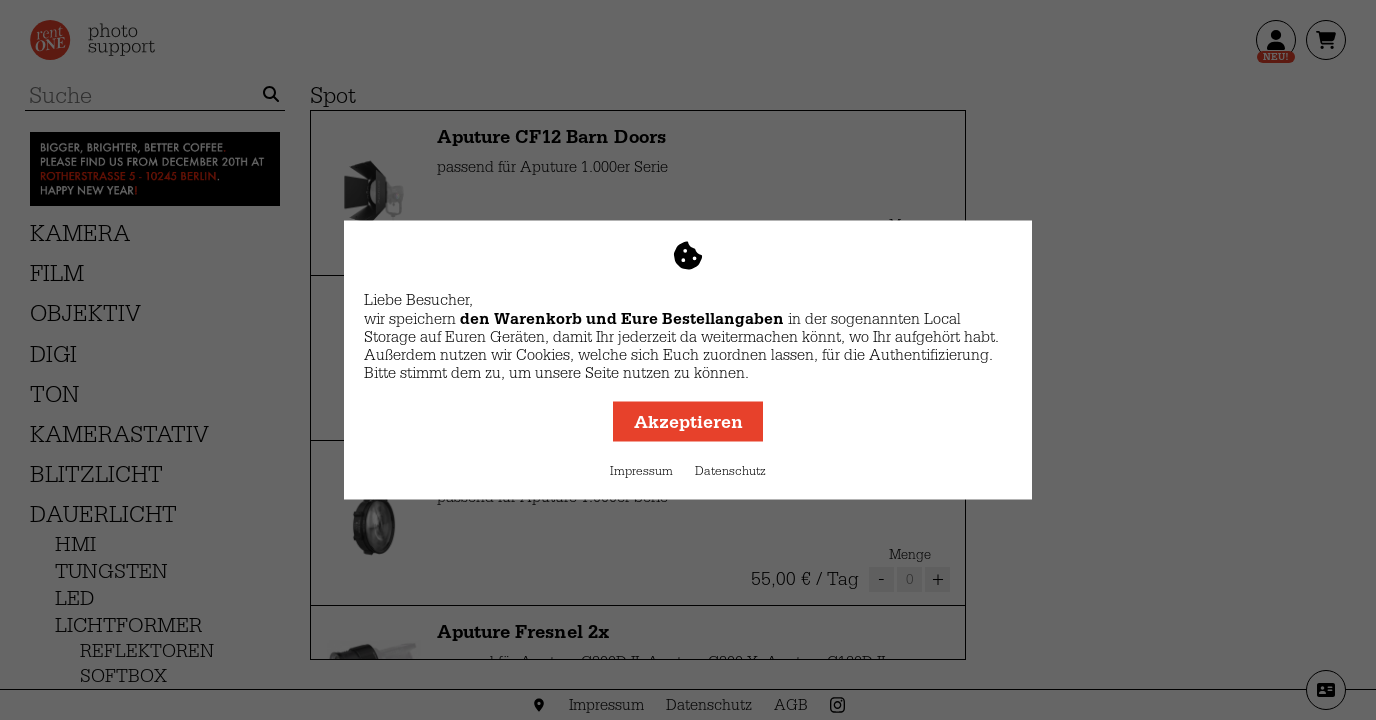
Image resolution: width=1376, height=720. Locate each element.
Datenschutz (730, 471)
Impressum (641, 471)
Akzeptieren (688, 421)
